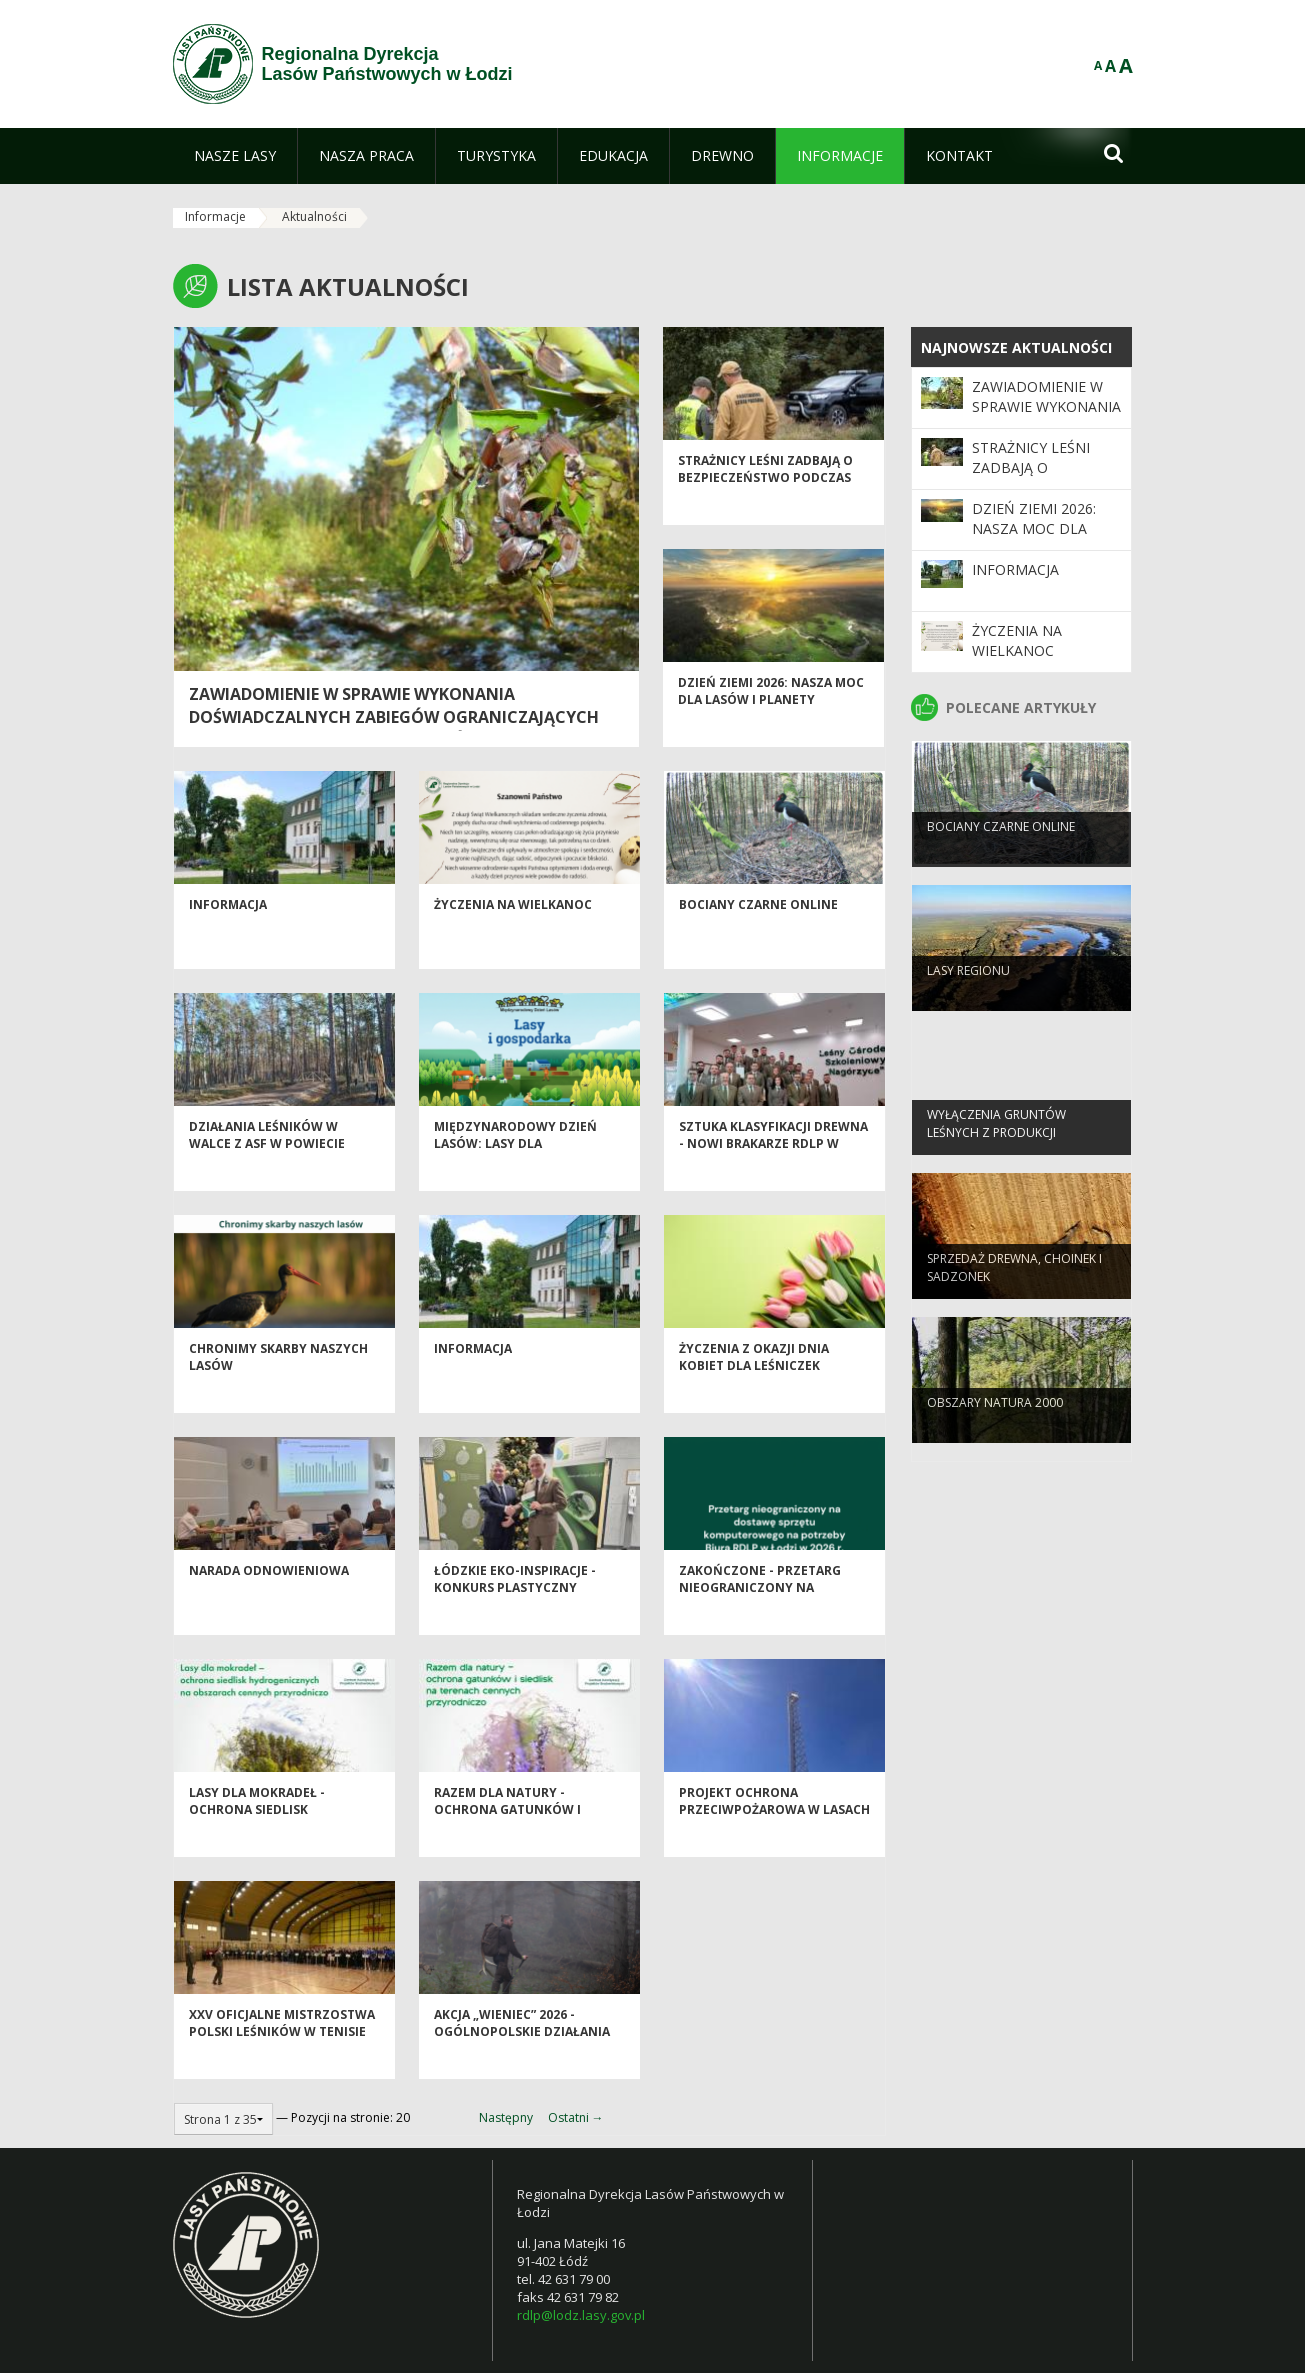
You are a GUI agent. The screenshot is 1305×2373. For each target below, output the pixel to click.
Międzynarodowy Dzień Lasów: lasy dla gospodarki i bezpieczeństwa (515, 1183)
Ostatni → (576, 2117)
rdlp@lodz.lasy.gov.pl (581, 2315)
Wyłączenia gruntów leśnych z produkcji (996, 1151)
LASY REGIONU (968, 998)
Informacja (228, 935)
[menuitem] (235, 156)
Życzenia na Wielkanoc (513, 935)
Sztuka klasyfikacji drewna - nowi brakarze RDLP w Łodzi (773, 1175)
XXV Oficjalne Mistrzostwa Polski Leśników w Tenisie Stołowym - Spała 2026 (282, 2063)
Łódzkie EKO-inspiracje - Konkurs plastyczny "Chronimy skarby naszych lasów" (526, 1627)
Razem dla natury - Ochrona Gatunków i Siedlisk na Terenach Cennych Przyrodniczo (515, 1849)
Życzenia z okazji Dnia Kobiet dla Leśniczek (754, 1388)
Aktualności (314, 216)
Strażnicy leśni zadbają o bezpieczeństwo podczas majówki (765, 509)
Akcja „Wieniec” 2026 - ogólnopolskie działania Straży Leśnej (522, 2063)
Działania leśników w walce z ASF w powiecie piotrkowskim (267, 1175)
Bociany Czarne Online (758, 935)
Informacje (215, 216)
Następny (506, 2117)
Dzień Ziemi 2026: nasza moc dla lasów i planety (771, 722)
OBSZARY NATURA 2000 (995, 1430)
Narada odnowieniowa (269, 1601)
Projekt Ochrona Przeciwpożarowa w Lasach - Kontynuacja (774, 1841)
